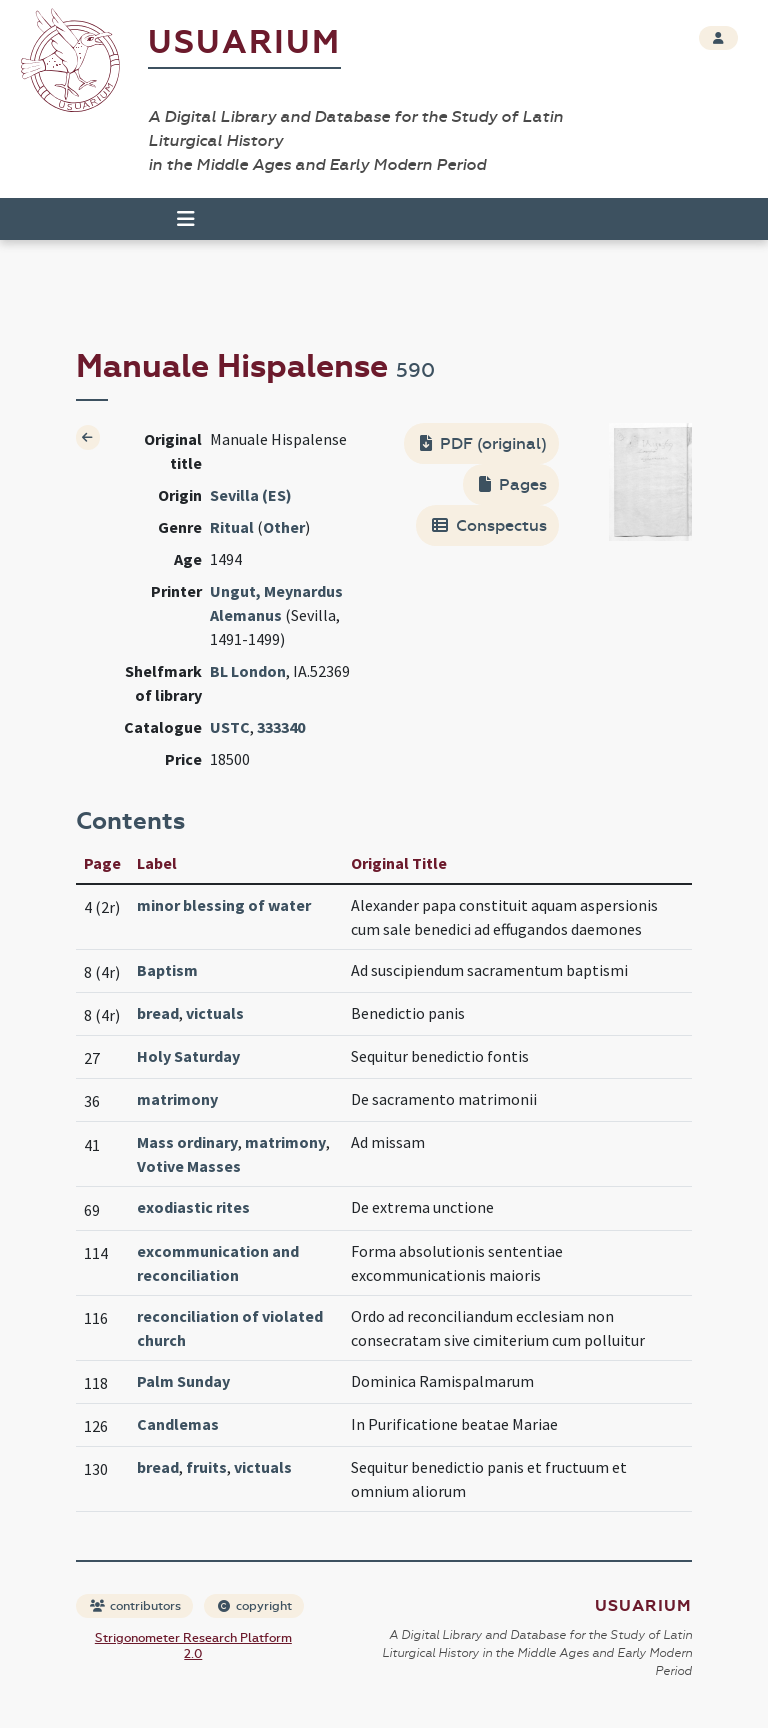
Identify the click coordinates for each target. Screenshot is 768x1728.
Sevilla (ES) (251, 495)
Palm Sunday (183, 1381)
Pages (513, 484)
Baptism (167, 970)
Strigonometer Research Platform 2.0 (193, 1646)
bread (158, 1013)
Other (284, 527)
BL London (248, 671)
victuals (215, 1013)
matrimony (177, 1099)
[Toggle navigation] (186, 219)
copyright (255, 1606)
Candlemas (178, 1424)
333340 (281, 727)
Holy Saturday (188, 1056)
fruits (206, 1467)
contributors (135, 1606)
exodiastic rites (193, 1207)
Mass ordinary (187, 1142)
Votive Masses (189, 1166)
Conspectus (489, 525)
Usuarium (244, 42)
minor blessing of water (224, 905)
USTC (230, 727)
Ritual (232, 527)
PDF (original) (483, 443)
